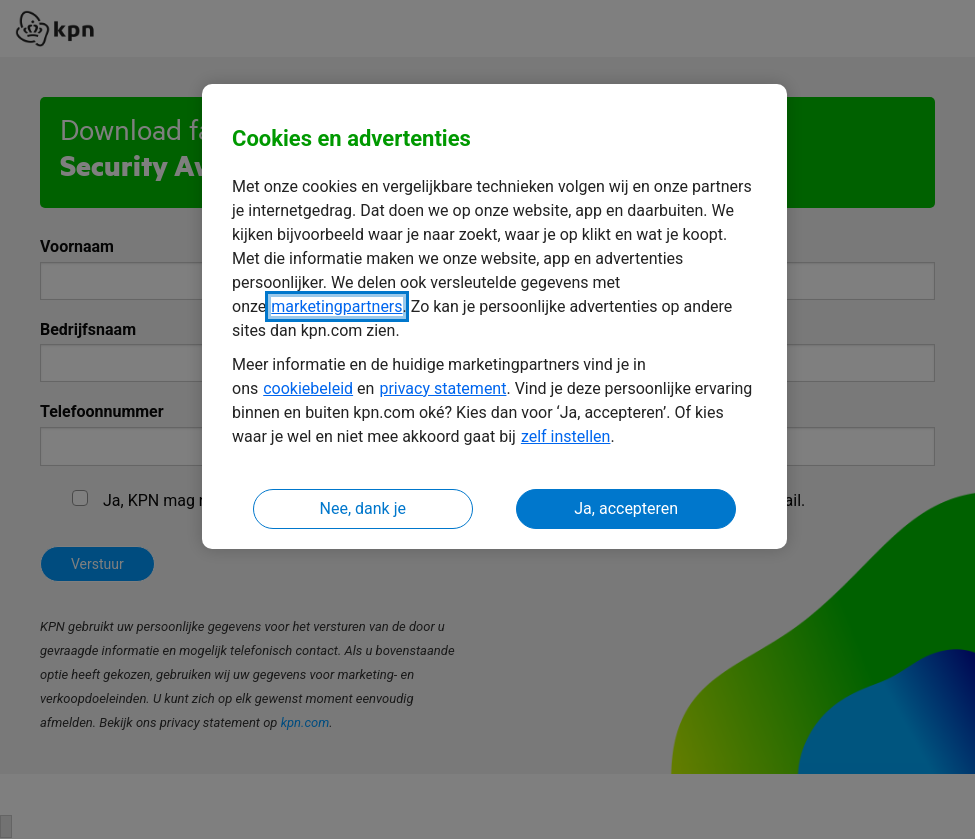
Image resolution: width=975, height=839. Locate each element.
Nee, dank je (363, 508)
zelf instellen (566, 436)
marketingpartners (336, 306)
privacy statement (442, 388)
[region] (494, 316)
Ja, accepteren (626, 508)
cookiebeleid (308, 388)
